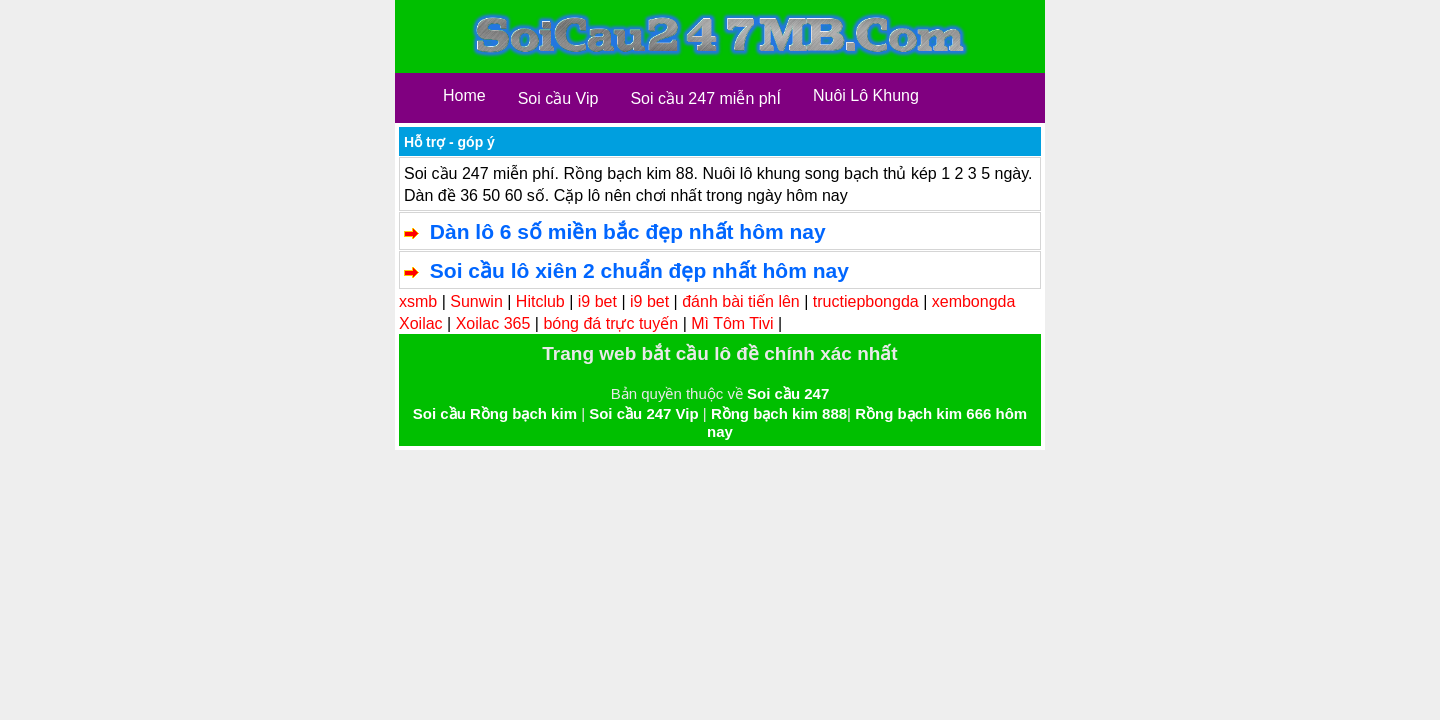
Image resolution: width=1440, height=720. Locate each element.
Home (464, 95)
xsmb (418, 301)
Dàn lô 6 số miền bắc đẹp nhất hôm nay (628, 231)
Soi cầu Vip (558, 98)
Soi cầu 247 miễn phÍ (705, 98)
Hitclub (540, 301)
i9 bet (597, 301)
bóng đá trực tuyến (610, 323)
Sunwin (476, 301)
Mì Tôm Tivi (732, 323)
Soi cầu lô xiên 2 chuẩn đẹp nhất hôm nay (639, 270)
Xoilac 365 (493, 323)
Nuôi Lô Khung (866, 95)
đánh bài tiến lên (741, 301)
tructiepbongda (866, 301)
